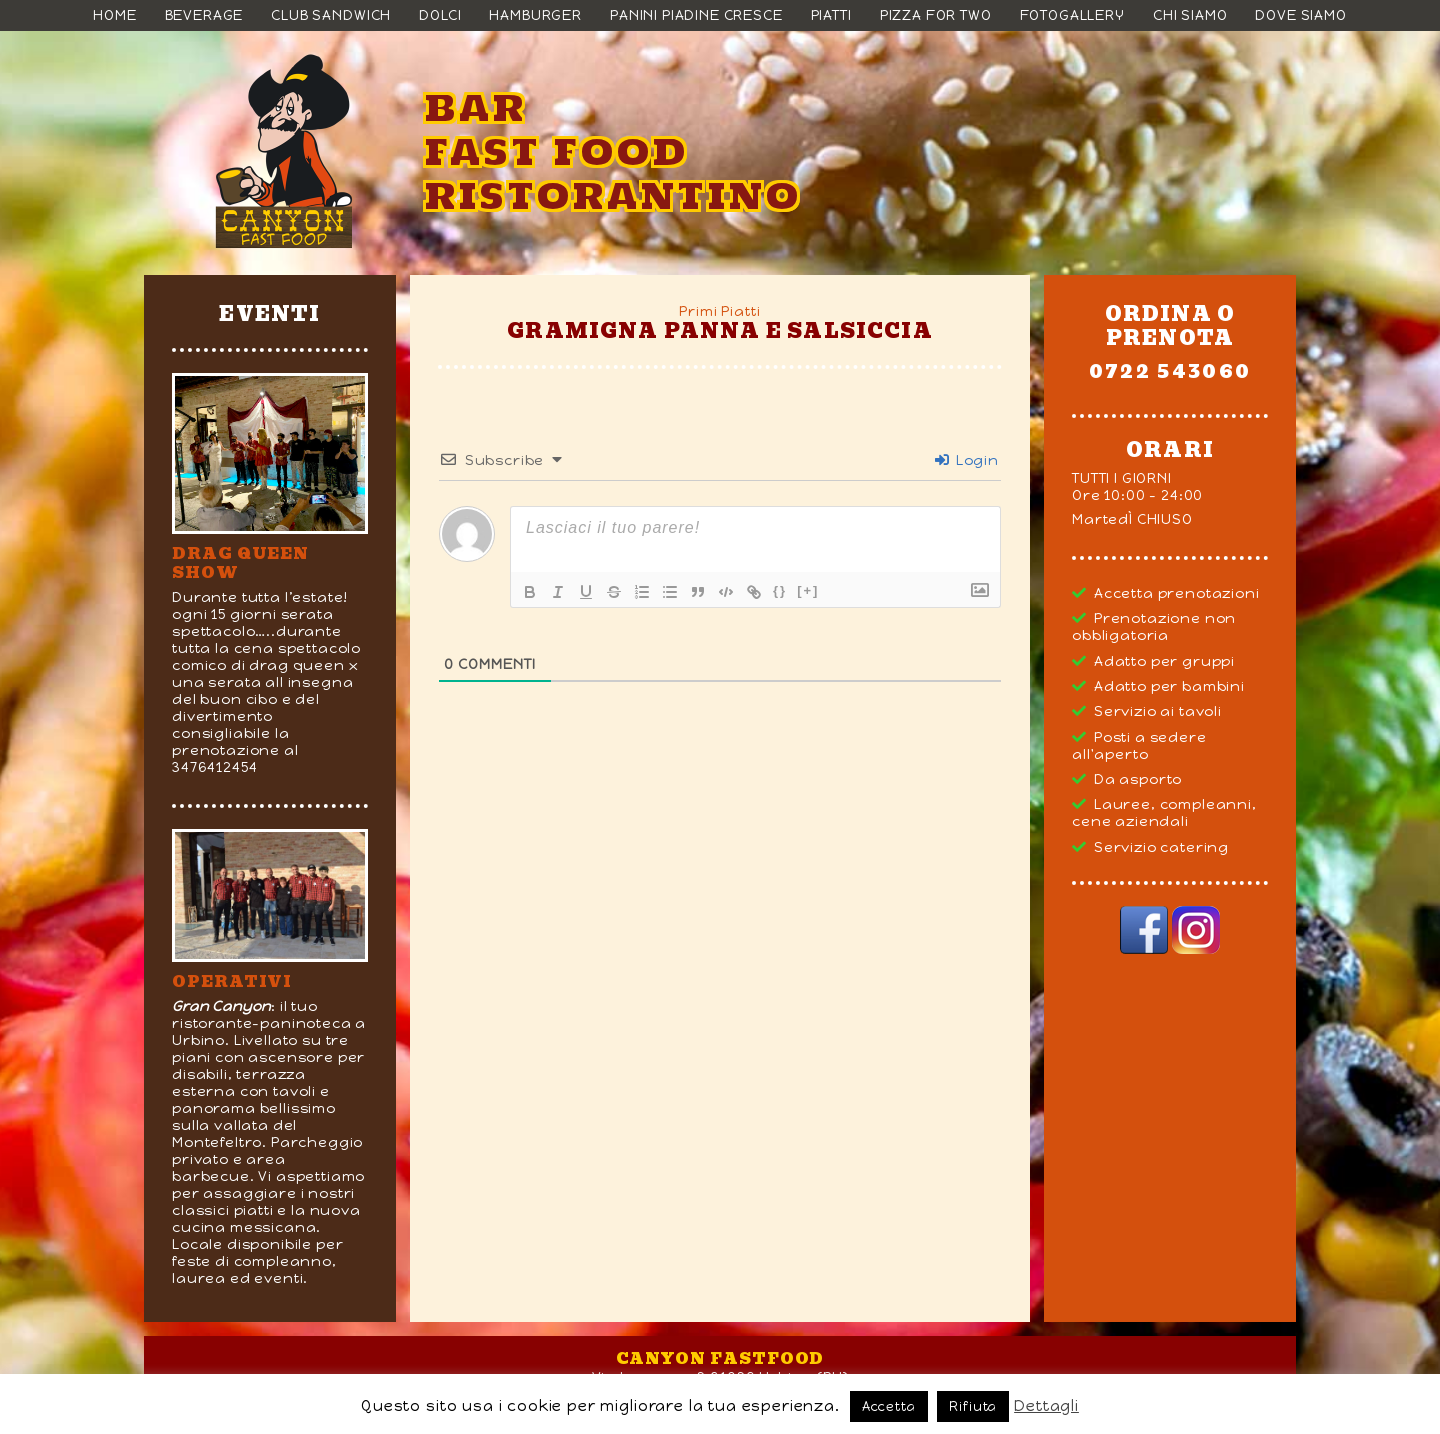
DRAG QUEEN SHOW (240, 562)
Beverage (204, 15)
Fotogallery (1072, 15)
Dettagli (1046, 1406)
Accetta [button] (889, 1406)
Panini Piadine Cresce (696, 15)
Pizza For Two (936, 15)
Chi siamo (1190, 15)
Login (967, 460)
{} (780, 590)
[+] (808, 590)
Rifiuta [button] (973, 1406)
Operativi (232, 981)
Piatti (831, 15)
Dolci (440, 15)
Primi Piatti (719, 311)
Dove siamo (1300, 15)
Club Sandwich (331, 15)
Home (114, 15)
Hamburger (535, 15)
